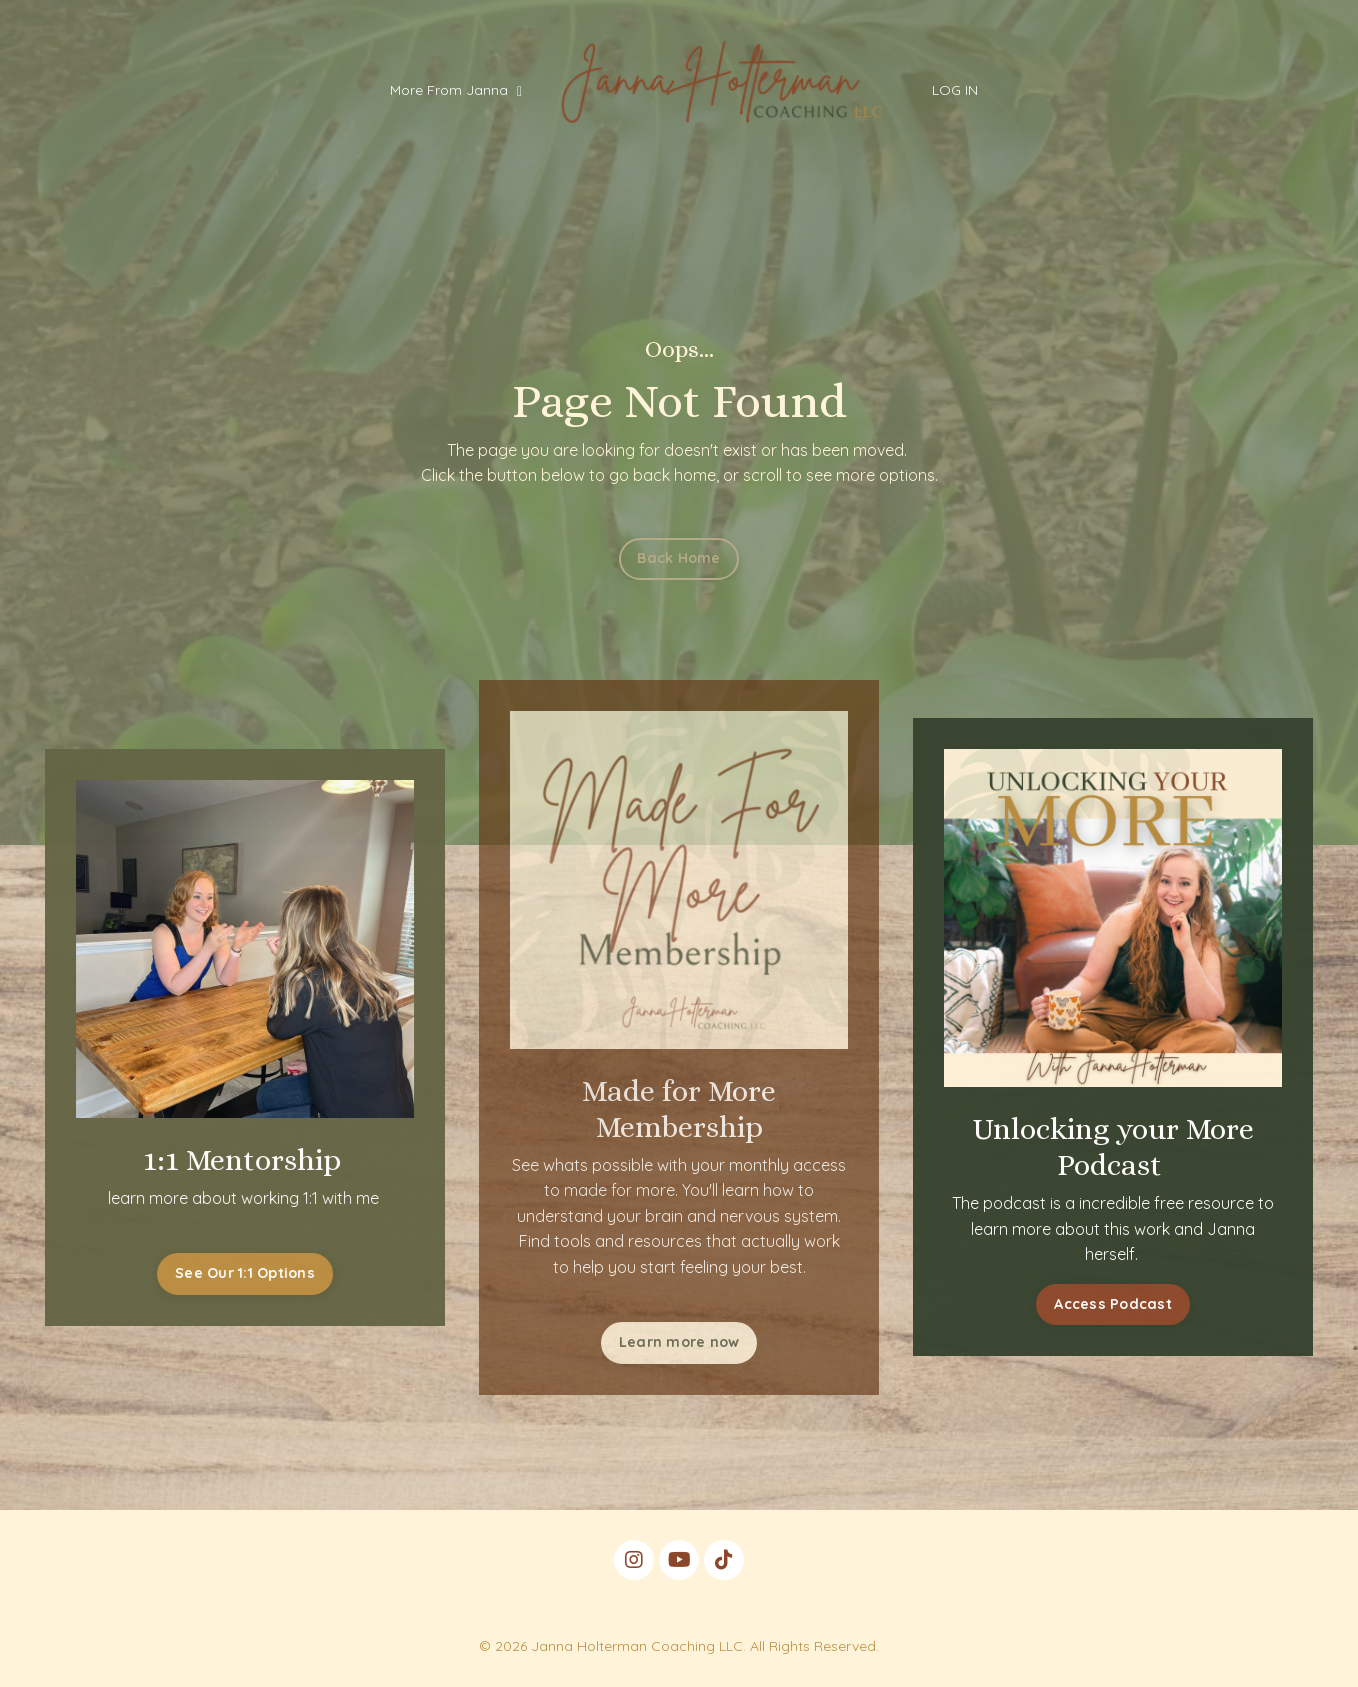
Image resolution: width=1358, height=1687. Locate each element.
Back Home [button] (678, 558)
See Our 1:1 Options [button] (238, 1273)
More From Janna (456, 90)
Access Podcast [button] (1121, 1304)
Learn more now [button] (679, 1342)
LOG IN (955, 90)
